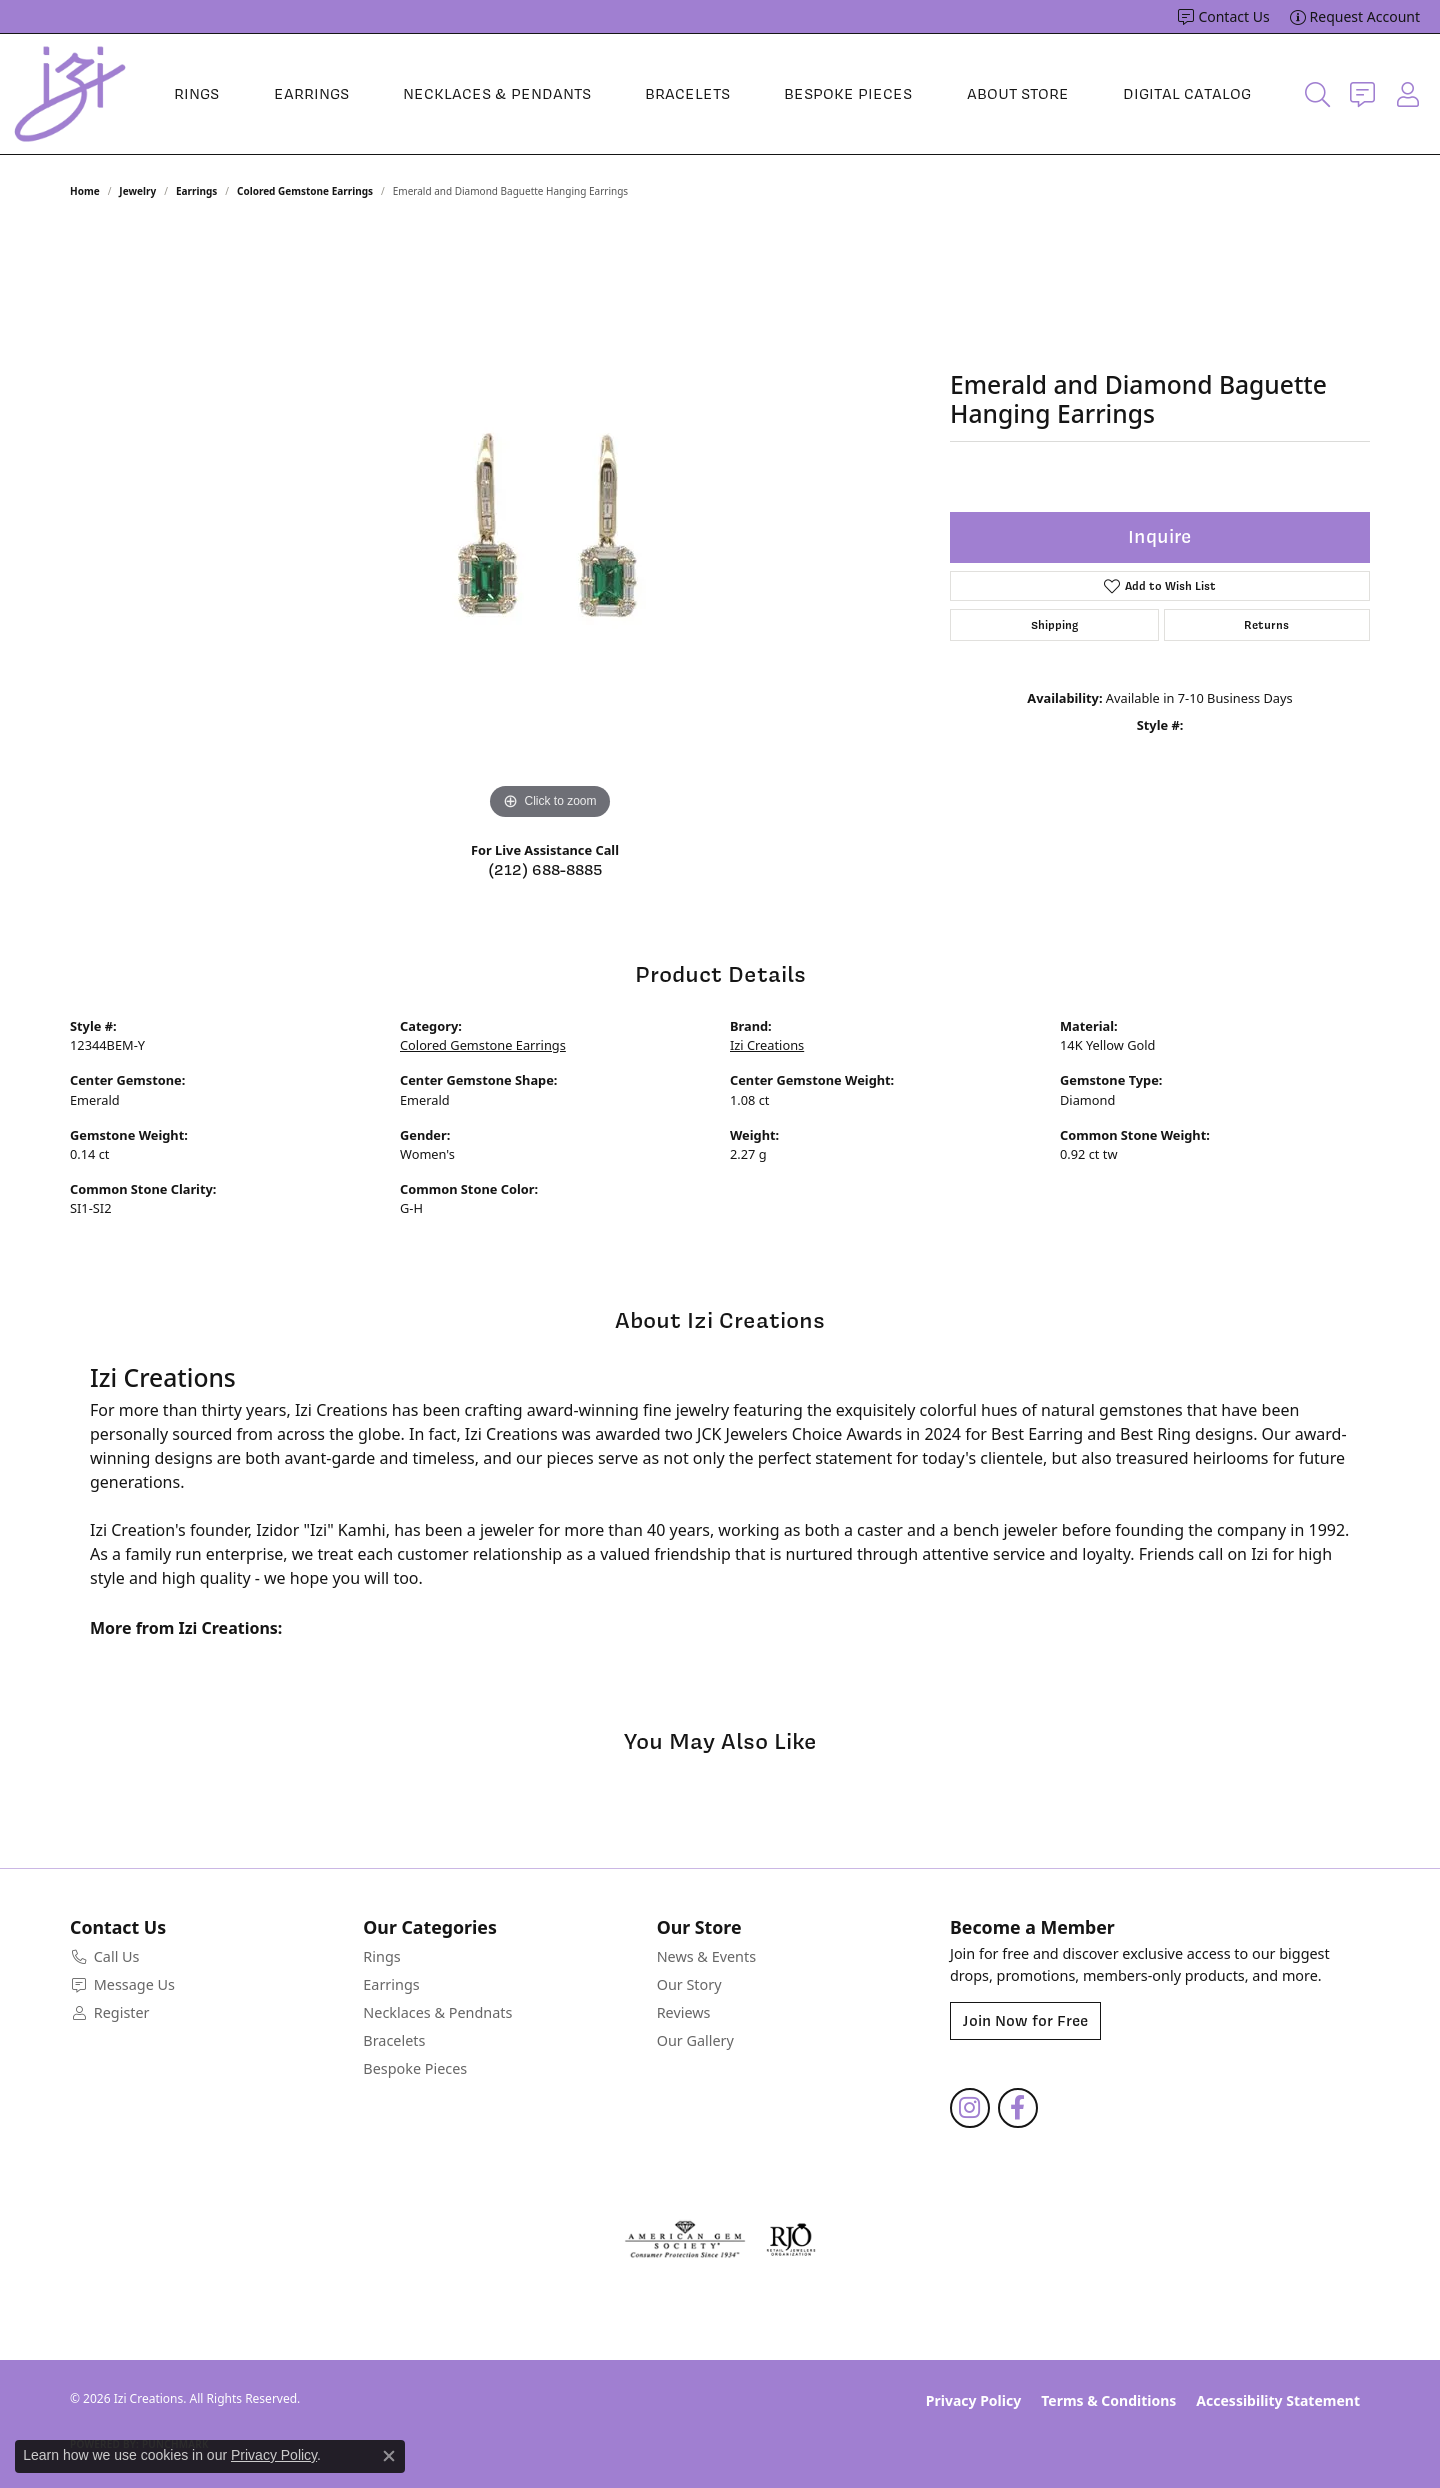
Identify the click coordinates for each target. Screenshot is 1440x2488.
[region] (550, 525)
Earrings (311, 94)
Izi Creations (767, 1045)
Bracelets (687, 94)
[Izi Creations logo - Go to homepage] (70, 94)
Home (85, 191)
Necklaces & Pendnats (437, 2012)
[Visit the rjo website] (791, 2240)
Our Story (689, 1984)
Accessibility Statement (1278, 2400)
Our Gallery (695, 2040)
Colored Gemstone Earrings (305, 191)
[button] (1317, 94)
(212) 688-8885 (545, 870)
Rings (196, 94)
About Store (1018, 94)
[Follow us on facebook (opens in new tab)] (1018, 2108)
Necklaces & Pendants (497, 94)
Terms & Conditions (1108, 2400)
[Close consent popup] (389, 2456)
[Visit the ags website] (685, 2240)
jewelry (137, 191)
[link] (1223, 17)
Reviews (684, 2012)
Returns (1266, 625)
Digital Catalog (1187, 94)
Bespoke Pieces (848, 94)
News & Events (706, 1956)
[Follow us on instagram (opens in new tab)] (970, 2108)
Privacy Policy (973, 2400)
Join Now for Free (1025, 2021)
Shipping (1054, 625)
